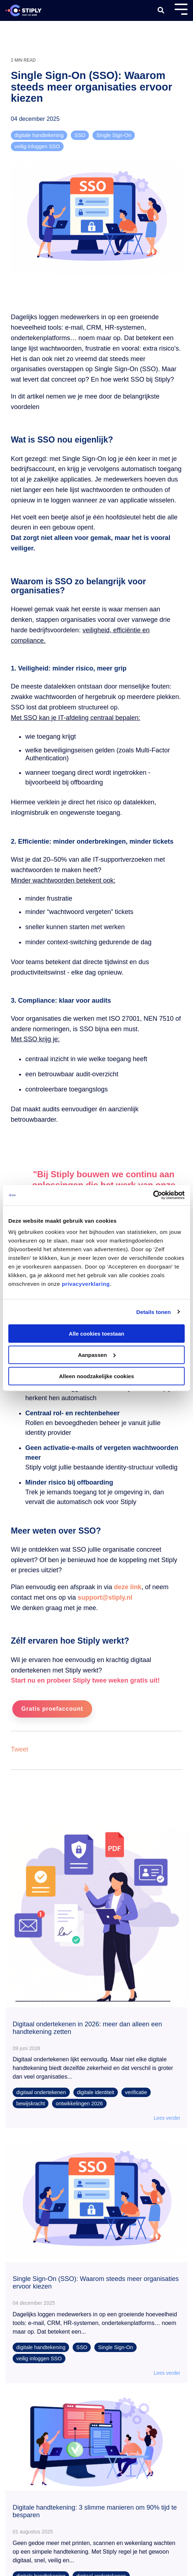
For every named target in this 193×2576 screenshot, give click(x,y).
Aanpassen (97, 1354)
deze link (127, 1587)
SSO (79, 135)
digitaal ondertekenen (41, 2092)
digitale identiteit (95, 2092)
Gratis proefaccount (52, 1709)
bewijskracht (30, 2103)
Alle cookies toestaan (96, 1334)
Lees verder (167, 2118)
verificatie (136, 2092)
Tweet (19, 1749)
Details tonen (153, 1312)
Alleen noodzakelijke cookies (96, 1376)
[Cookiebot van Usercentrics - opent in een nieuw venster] (153, 1195)
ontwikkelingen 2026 (79, 2103)
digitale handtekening (39, 135)
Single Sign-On (113, 135)
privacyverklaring (86, 1284)
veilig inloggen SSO (37, 146)
